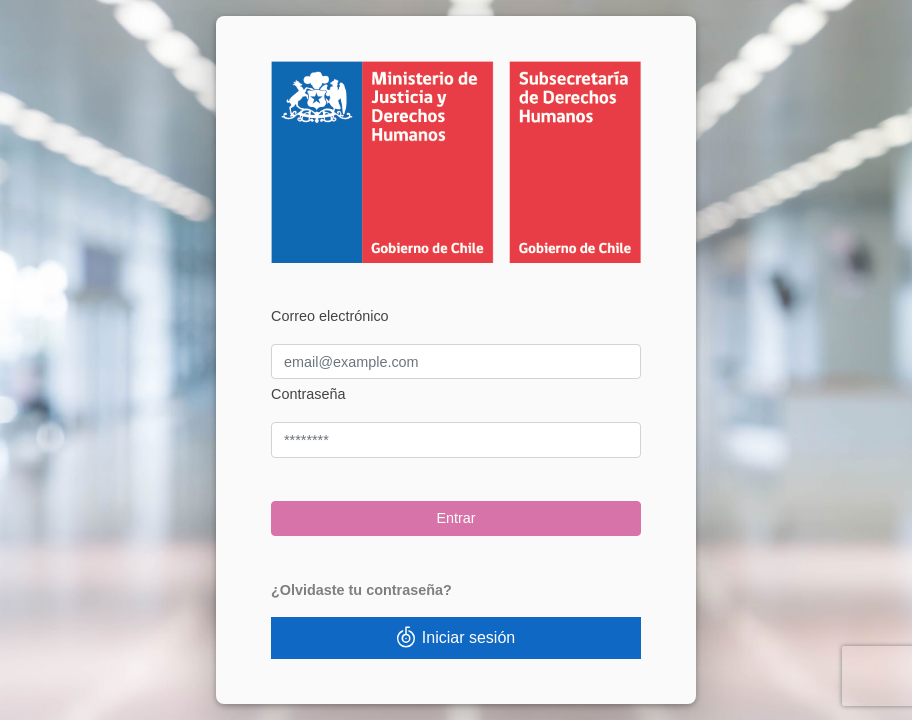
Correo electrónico (330, 316)
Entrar (455, 518)
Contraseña (308, 394)
